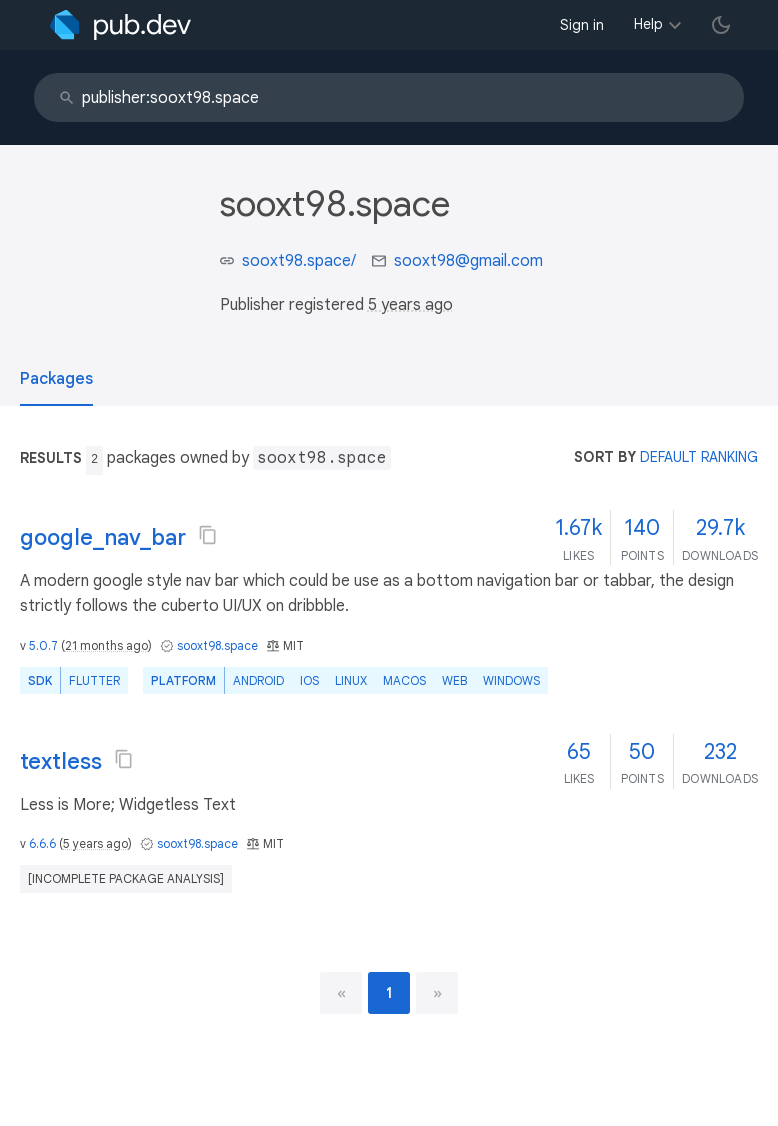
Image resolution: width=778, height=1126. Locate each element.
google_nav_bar (103, 537)
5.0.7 (43, 645)
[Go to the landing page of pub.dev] (120, 25)
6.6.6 (42, 843)
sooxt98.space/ (299, 261)
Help (648, 24)
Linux (351, 680)
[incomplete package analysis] (126, 878)
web (454, 680)
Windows (511, 680)
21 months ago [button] (106, 645)
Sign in (582, 25)
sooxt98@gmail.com (468, 261)
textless (61, 761)
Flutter (94, 680)
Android (258, 680)
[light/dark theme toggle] (721, 25)
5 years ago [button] (410, 305)
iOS (309, 680)
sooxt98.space (217, 645)
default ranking (699, 457)
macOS (404, 680)
